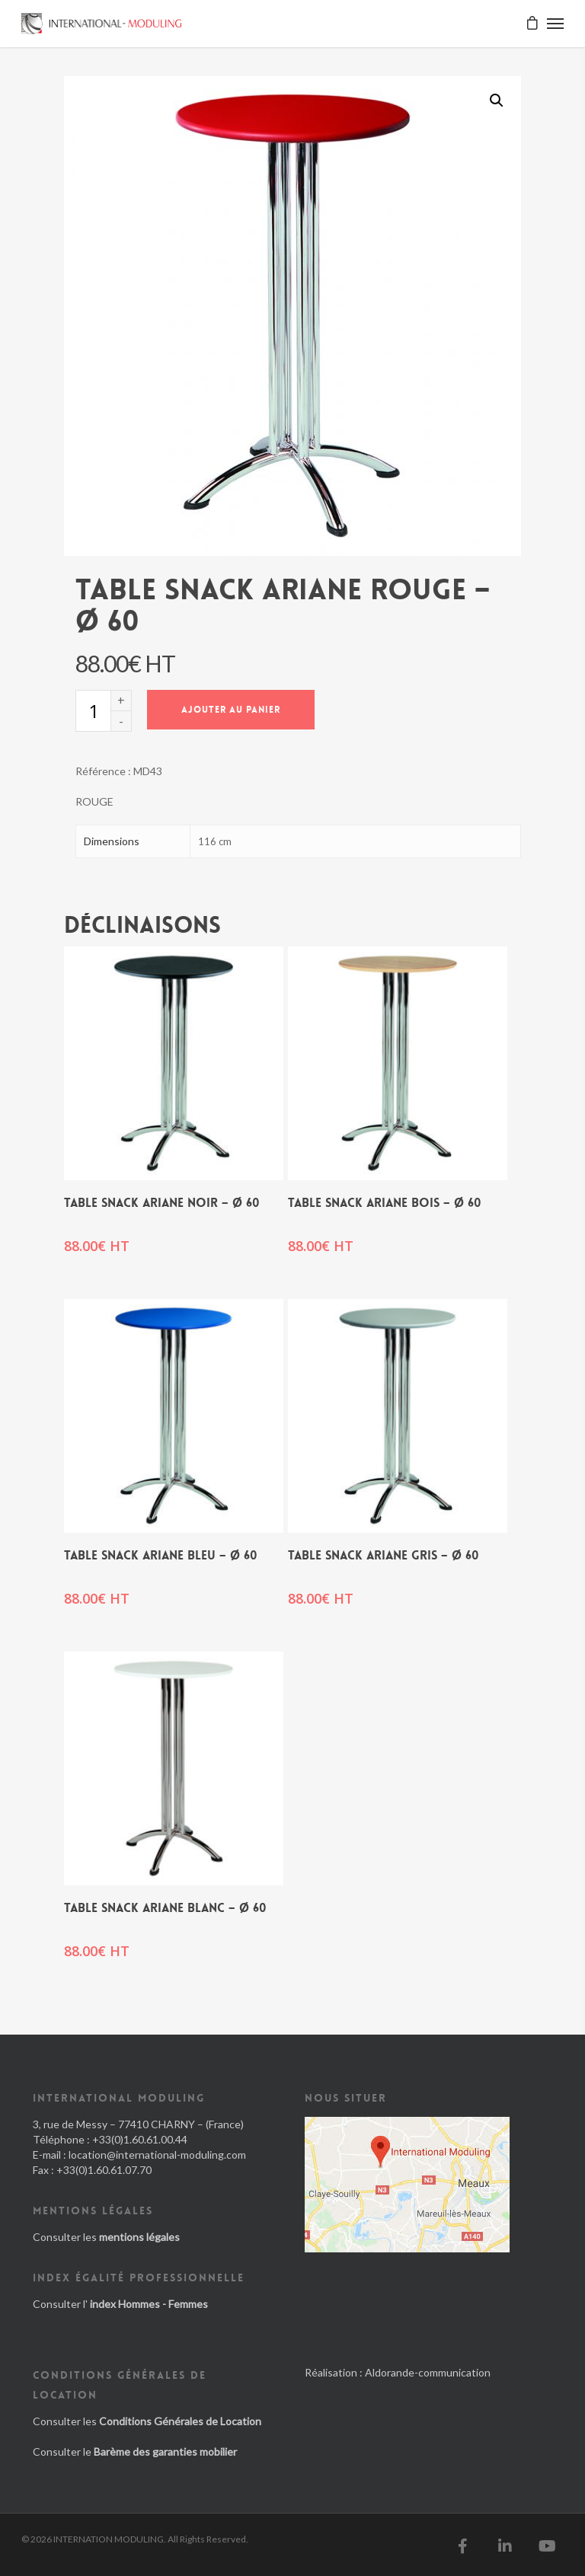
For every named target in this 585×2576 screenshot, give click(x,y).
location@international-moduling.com (157, 2154)
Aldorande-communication (428, 2372)
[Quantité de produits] (92, 711)
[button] (496, 100)
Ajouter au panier (230, 710)
